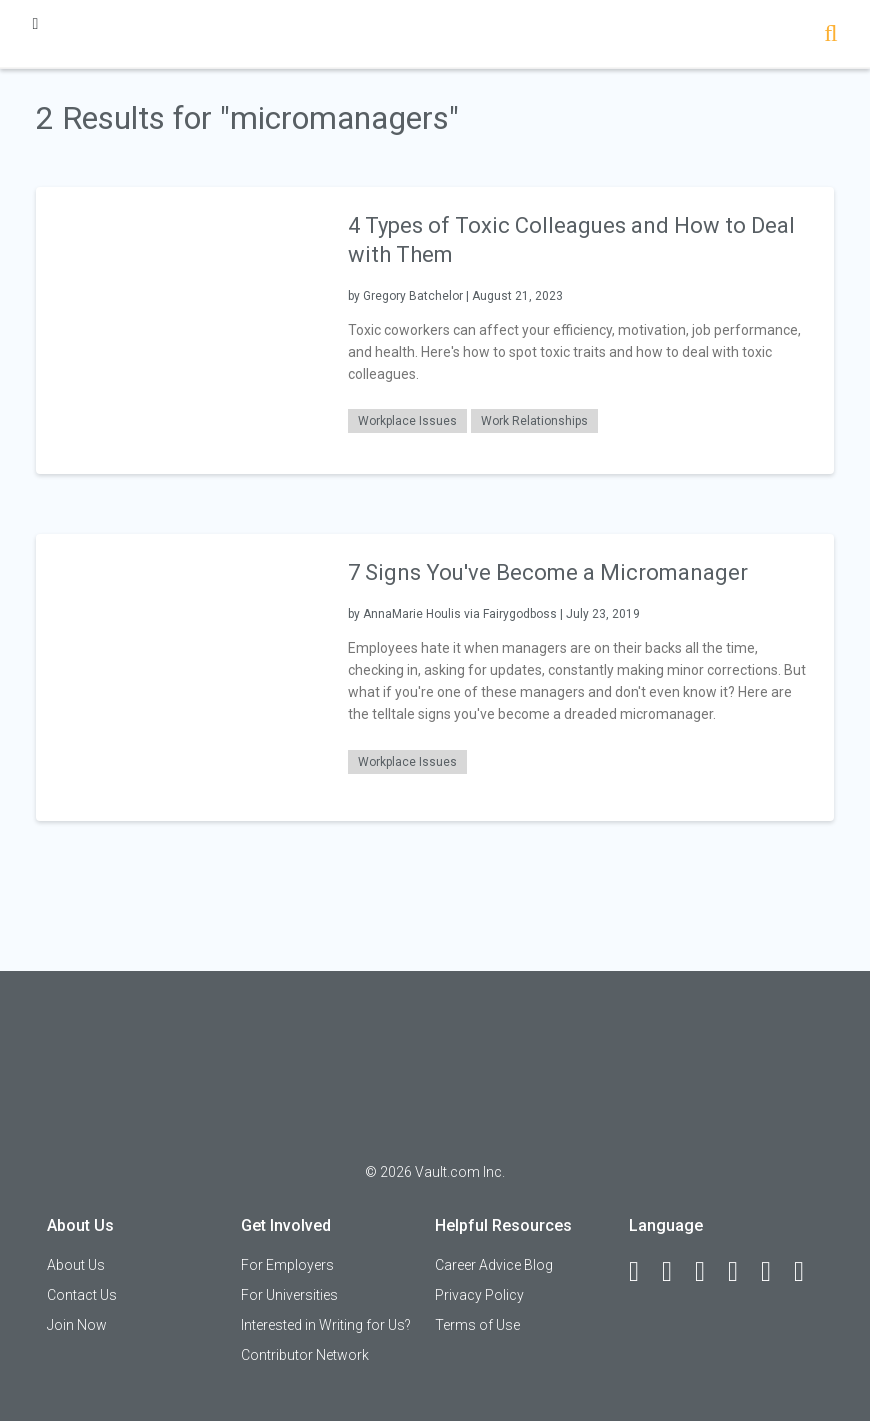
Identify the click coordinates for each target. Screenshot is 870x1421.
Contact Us (82, 1295)
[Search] (830, 35)
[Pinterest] (775, 1272)
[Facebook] (643, 1272)
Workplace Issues (407, 421)
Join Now (77, 1325)
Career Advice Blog (494, 1265)
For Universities (289, 1295)
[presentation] (179, 329)
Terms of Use (477, 1325)
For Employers (287, 1265)
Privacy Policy (479, 1295)
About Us (76, 1265)
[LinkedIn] (676, 1272)
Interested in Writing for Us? (326, 1325)
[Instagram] (742, 1272)
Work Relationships (534, 421)
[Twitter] (709, 1272)
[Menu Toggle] (35, 23)
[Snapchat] (808, 1272)
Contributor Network (305, 1355)
